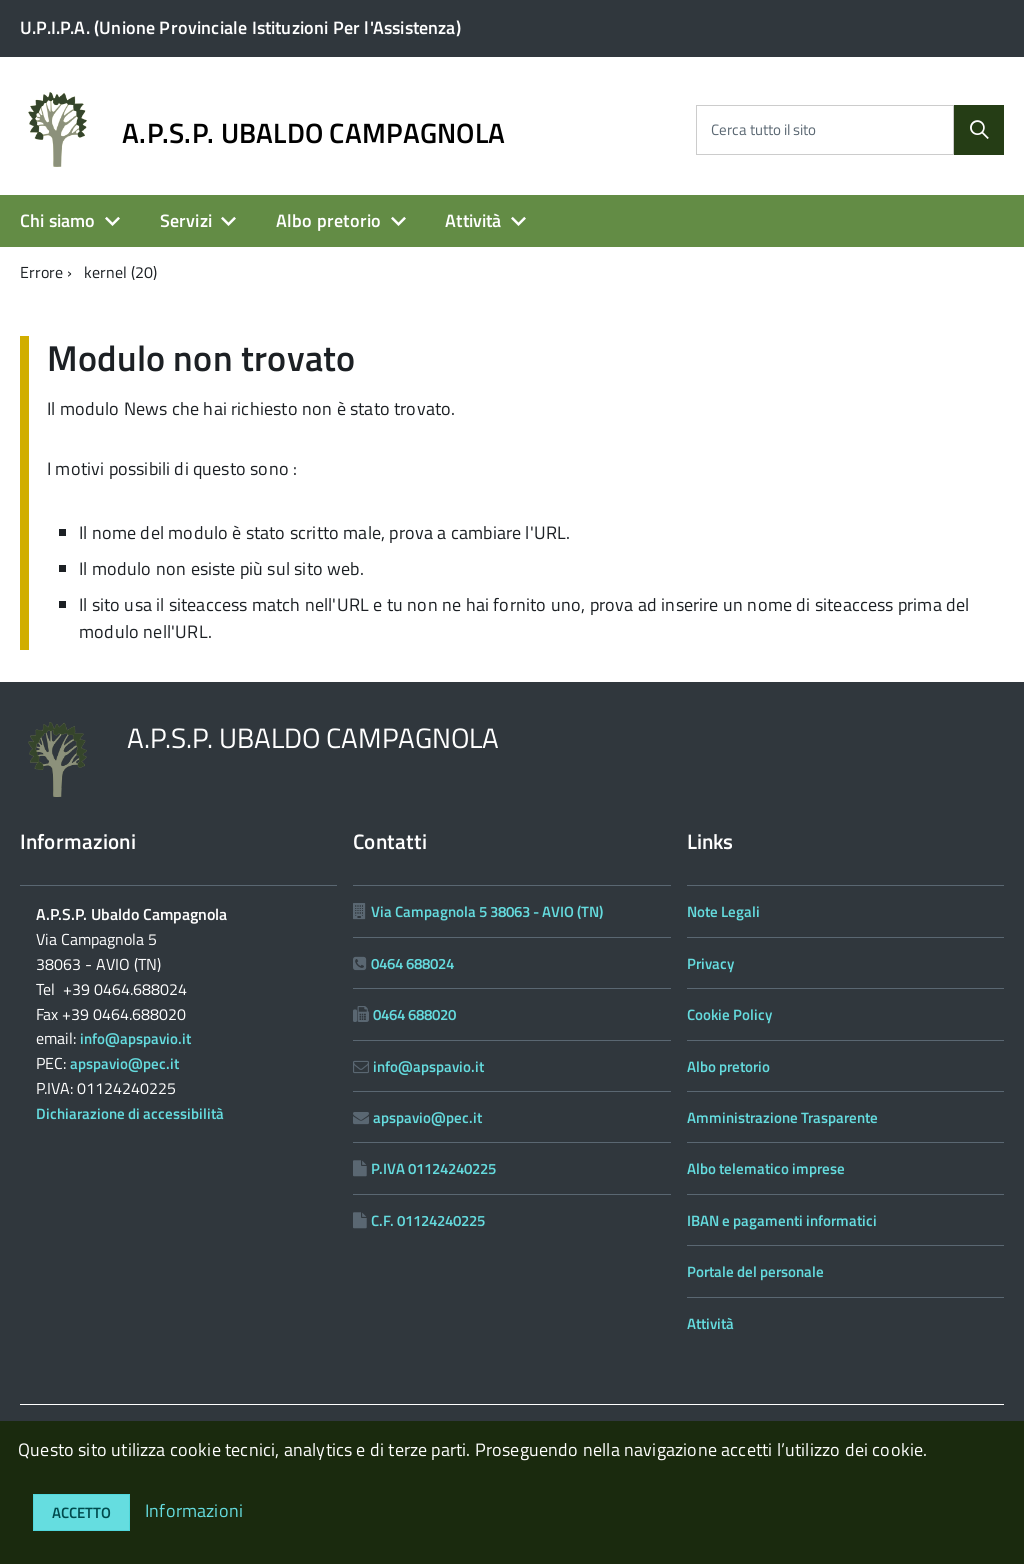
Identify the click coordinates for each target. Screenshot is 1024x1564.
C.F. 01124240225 (428, 1220)
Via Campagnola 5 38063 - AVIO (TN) (487, 911)
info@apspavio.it (135, 1038)
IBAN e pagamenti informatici (782, 1220)
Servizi (186, 220)
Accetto (81, 1512)
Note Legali (723, 911)
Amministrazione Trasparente (782, 1117)
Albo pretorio (328, 220)
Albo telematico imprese (766, 1168)
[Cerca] (979, 130)
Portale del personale (755, 1271)
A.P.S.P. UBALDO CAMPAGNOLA (313, 133)
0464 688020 (414, 1014)
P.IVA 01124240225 (433, 1168)
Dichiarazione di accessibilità (130, 1113)
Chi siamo (58, 220)
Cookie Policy (729, 1014)
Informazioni (194, 1510)
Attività (473, 220)
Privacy (710, 963)
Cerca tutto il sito (763, 129)
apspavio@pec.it (124, 1063)
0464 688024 (412, 963)
